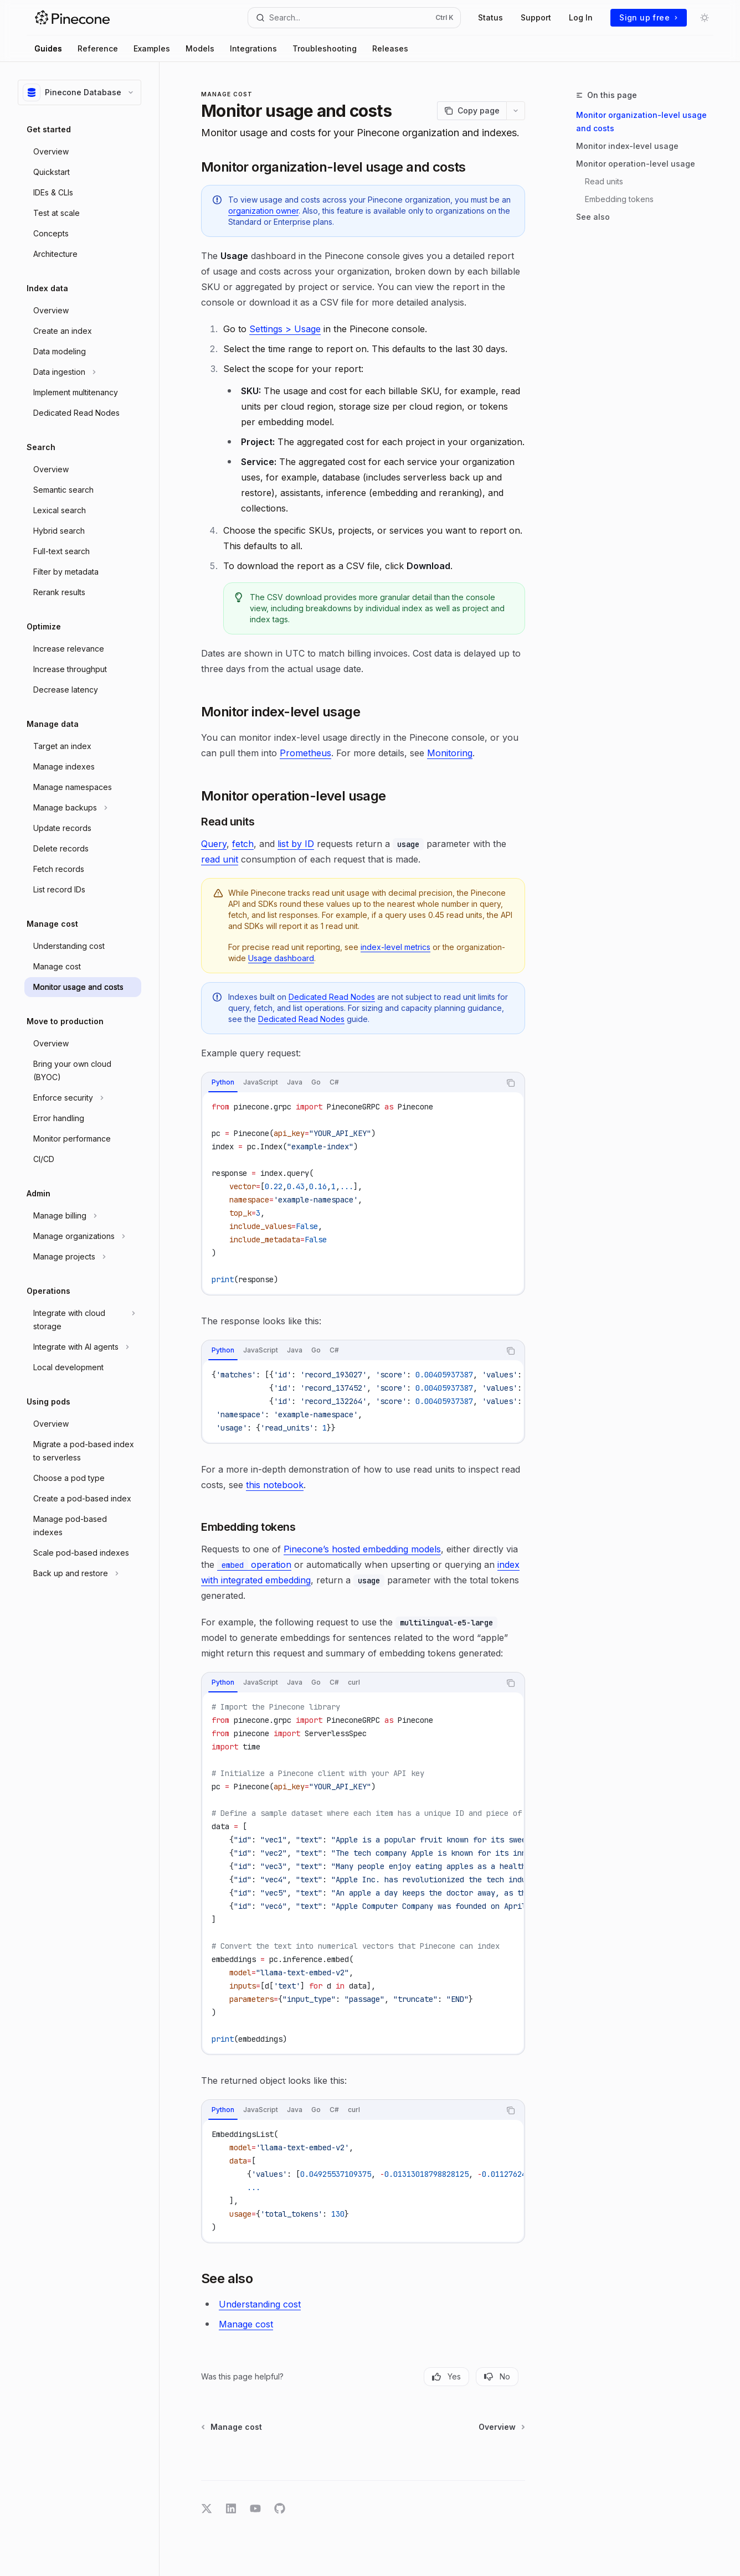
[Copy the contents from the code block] (510, 1083)
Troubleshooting (324, 48)
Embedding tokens (619, 199)
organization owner (263, 210)
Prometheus (305, 752)
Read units (604, 181)
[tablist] (351, 1082)
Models (200, 48)
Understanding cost (260, 2304)
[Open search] (354, 18)
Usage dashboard (281, 958)
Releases (390, 48)
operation (254, 1565)
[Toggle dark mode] (704, 18)
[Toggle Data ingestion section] (82, 372)
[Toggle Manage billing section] (82, 1216)
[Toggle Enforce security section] (82, 1098)
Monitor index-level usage (627, 146)
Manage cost (246, 2324)
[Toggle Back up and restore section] (82, 1573)
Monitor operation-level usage (635, 163)
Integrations (253, 48)
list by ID (296, 843)
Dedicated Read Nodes (332, 997)
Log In (581, 17)
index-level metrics (395, 947)
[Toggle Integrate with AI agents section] (82, 1347)
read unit (219, 859)
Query (214, 843)
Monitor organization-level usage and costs (641, 121)
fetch (243, 843)
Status (490, 17)
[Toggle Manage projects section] (82, 1257)
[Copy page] (471, 110)
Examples (151, 48)
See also (593, 216)
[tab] (223, 1082)
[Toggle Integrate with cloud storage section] (82, 1319)
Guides (48, 48)
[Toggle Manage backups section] (82, 808)
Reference (98, 48)
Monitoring (449, 752)
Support (536, 17)
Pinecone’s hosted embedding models (362, 1549)
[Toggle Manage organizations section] (82, 1236)
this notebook (275, 1484)
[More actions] (515, 110)
